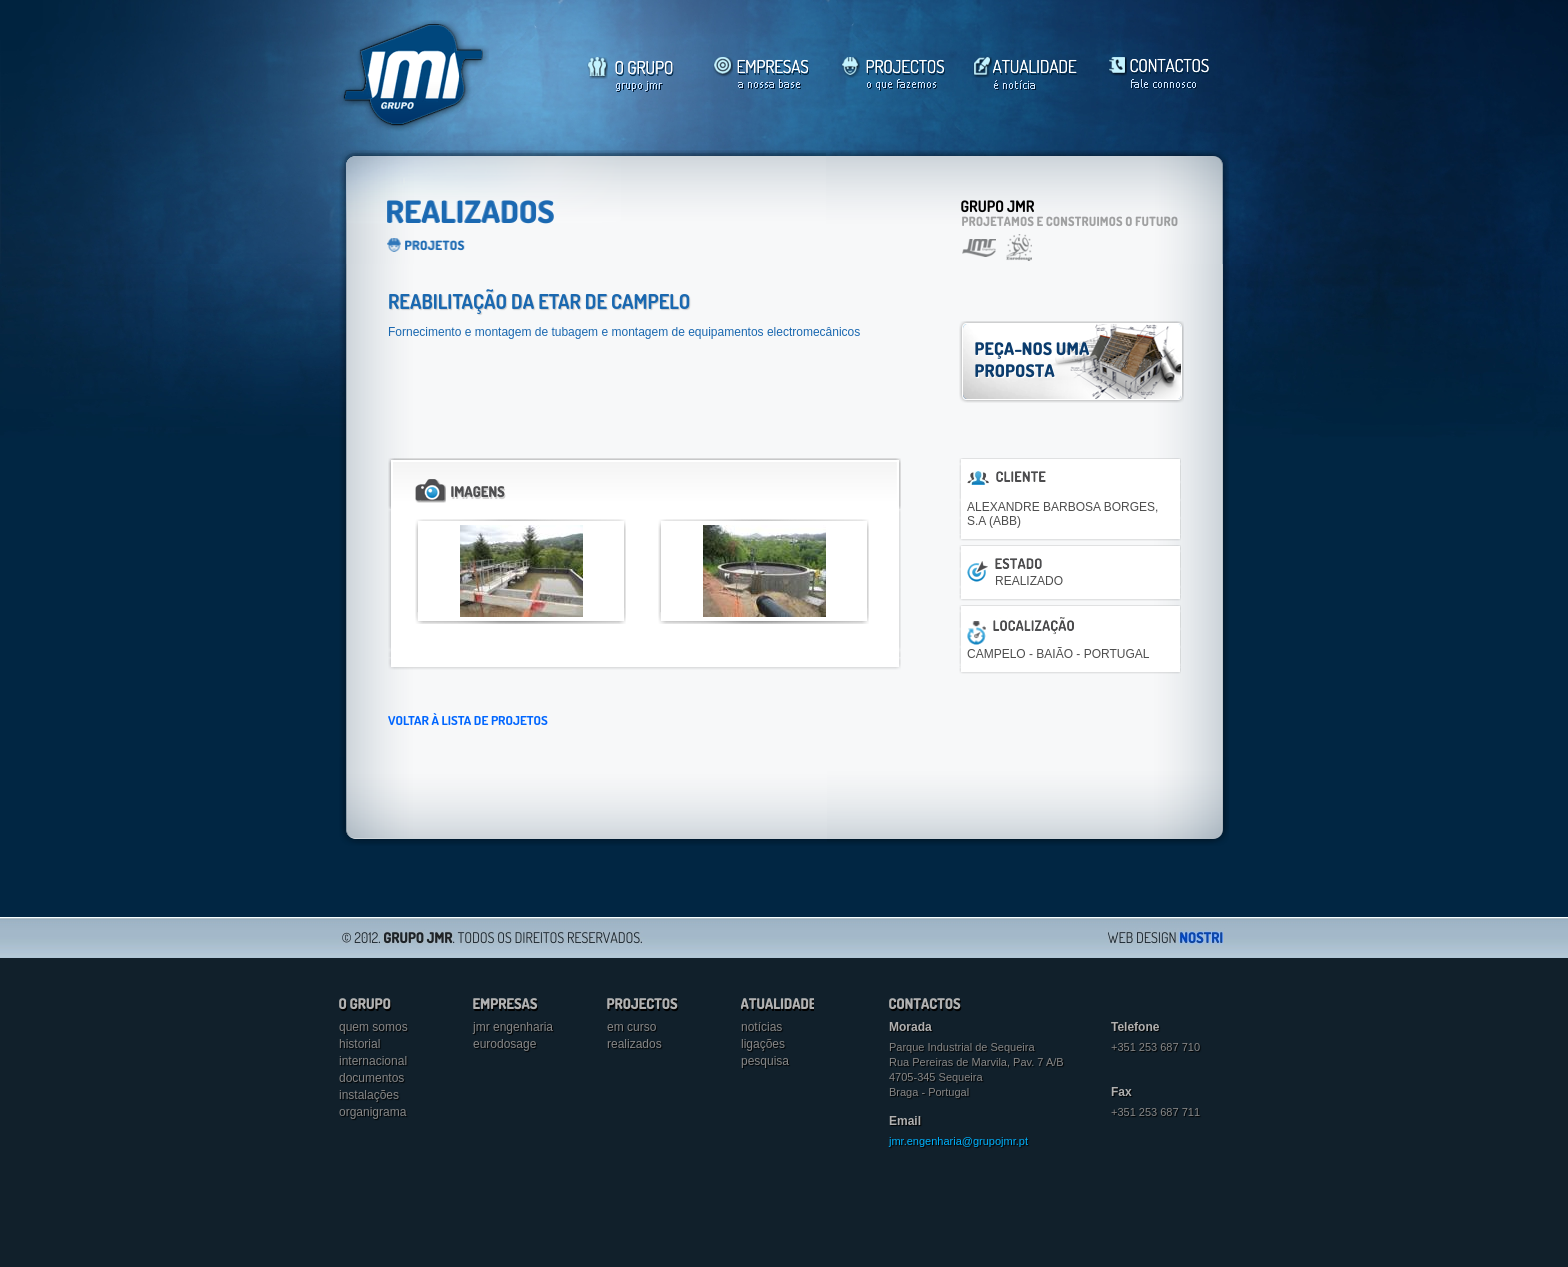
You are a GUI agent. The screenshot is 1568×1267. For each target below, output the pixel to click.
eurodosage (504, 1044)
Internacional (373, 1061)
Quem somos (373, 1027)
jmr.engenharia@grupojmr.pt (958, 1141)
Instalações (369, 1095)
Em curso (631, 1027)
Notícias (761, 1027)
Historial (359, 1044)
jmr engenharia (513, 1027)
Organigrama (372, 1112)
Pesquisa (765, 1061)
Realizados (634, 1044)
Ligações (763, 1044)
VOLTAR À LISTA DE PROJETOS (468, 720)
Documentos (371, 1078)
